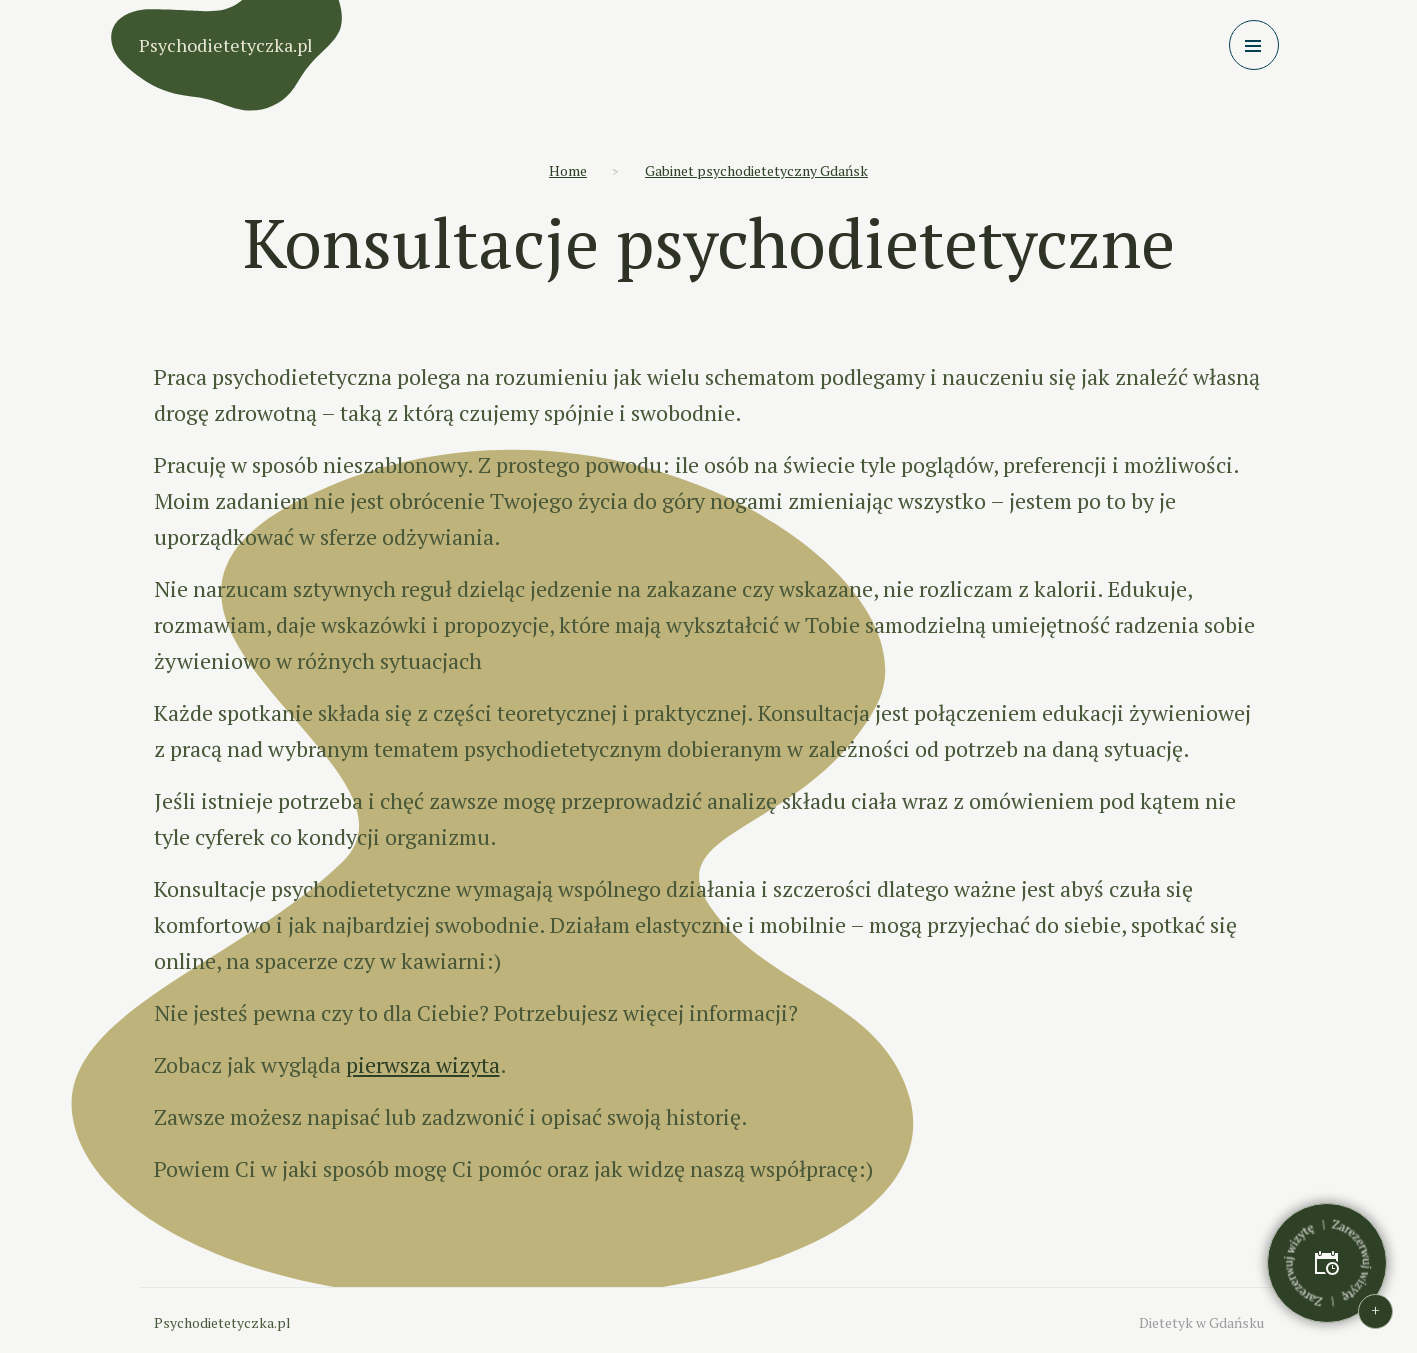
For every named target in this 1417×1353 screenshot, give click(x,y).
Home (568, 170)
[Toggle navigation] (1254, 45)
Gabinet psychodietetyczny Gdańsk (756, 170)
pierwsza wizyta (423, 1064)
